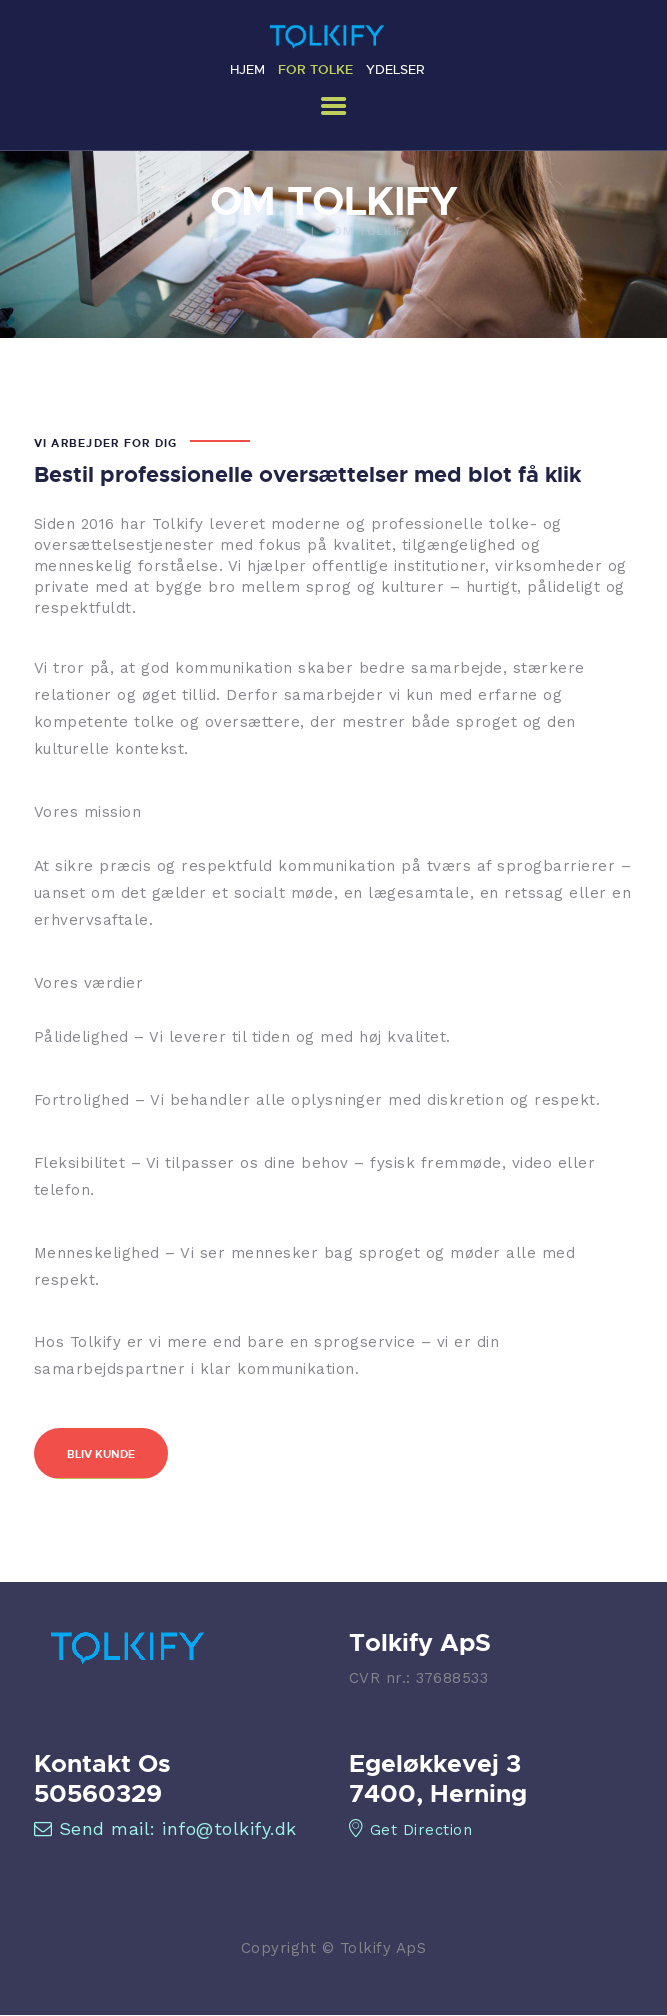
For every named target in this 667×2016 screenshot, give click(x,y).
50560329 (98, 1793)
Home (274, 231)
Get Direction (411, 1830)
